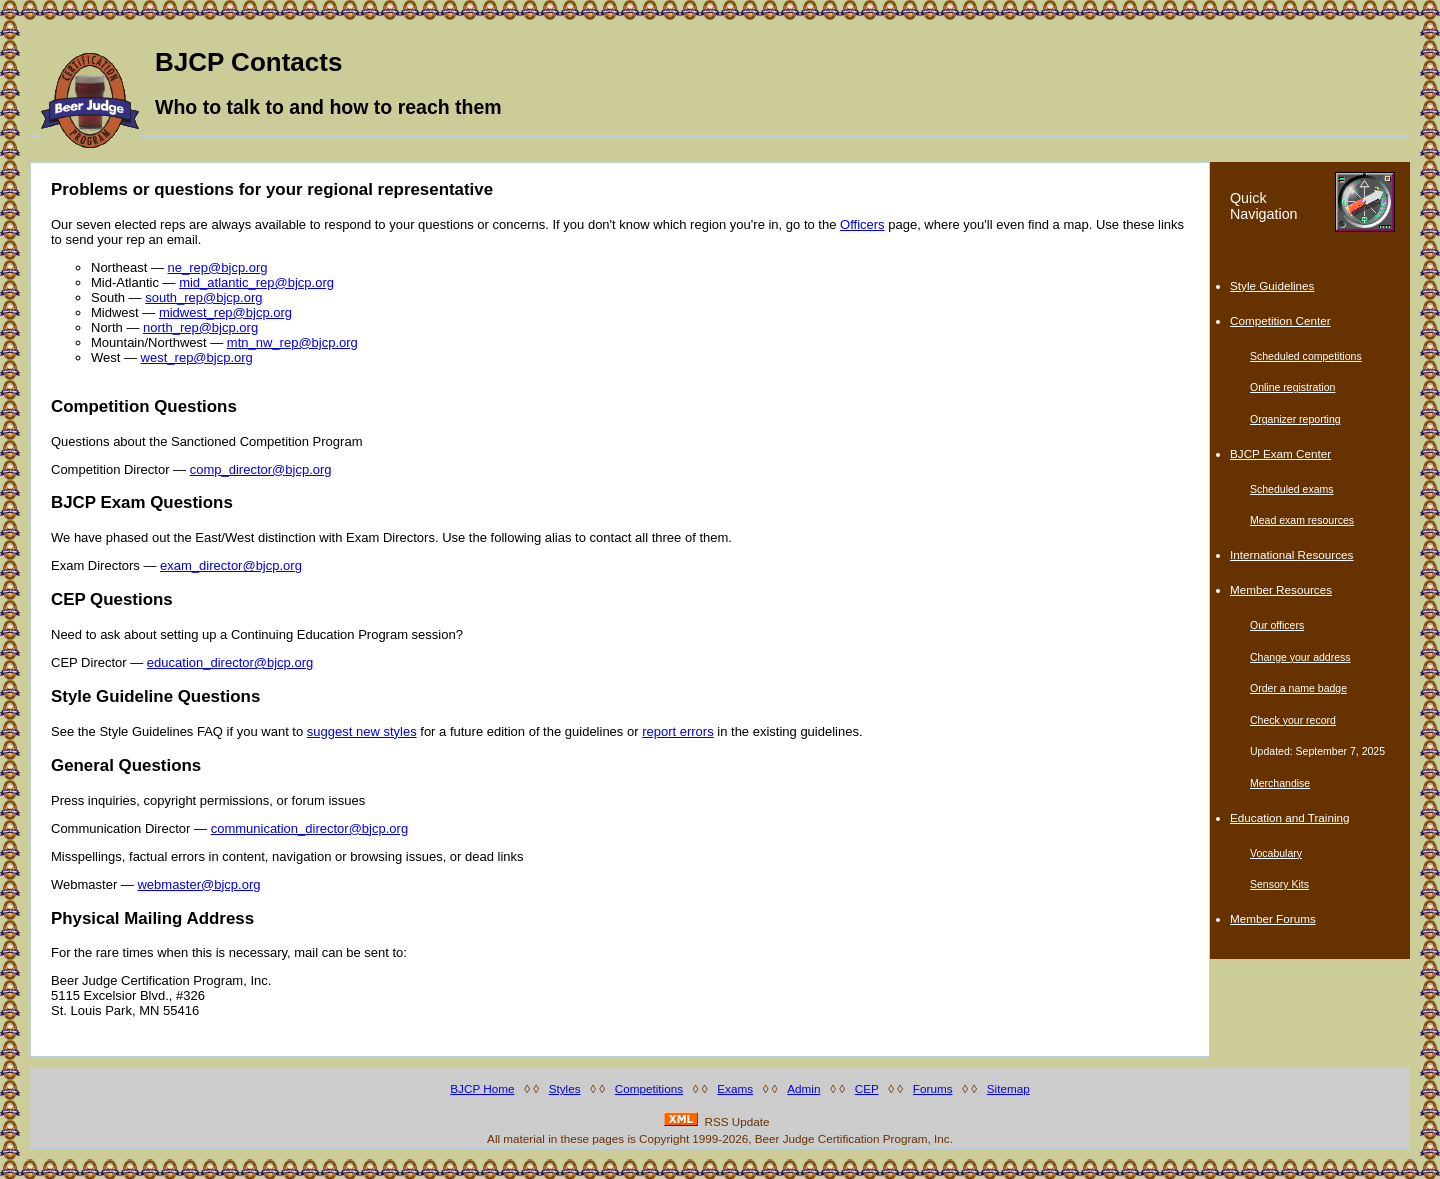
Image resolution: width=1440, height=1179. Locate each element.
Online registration (1292, 387)
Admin (803, 1088)
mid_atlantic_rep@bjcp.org (256, 282)
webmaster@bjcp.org (198, 884)
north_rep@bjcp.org (200, 327)
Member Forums (1273, 918)
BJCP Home (482, 1088)
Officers (862, 224)
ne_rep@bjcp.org (218, 267)
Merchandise (1280, 783)
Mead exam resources (1302, 520)
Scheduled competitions (1306, 356)
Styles (565, 1088)
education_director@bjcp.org (230, 662)
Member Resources (1281, 589)
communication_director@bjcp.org (309, 828)
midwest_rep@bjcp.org (225, 312)
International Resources (1291, 554)
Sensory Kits (1279, 884)
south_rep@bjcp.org (203, 297)
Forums (933, 1088)
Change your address (1300, 657)
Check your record (1293, 720)
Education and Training (1290, 817)
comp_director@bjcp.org (261, 469)
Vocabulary (1276, 853)
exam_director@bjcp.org (231, 565)
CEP (867, 1088)
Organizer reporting (1295, 419)
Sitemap (1008, 1088)
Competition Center (1280, 320)
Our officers (1277, 625)
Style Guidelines (1272, 285)
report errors (678, 731)
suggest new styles (362, 731)
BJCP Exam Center (1280, 453)
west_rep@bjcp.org (197, 357)
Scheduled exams (1292, 489)
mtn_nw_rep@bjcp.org (292, 342)
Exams (735, 1088)
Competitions (649, 1088)
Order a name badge (1298, 688)
